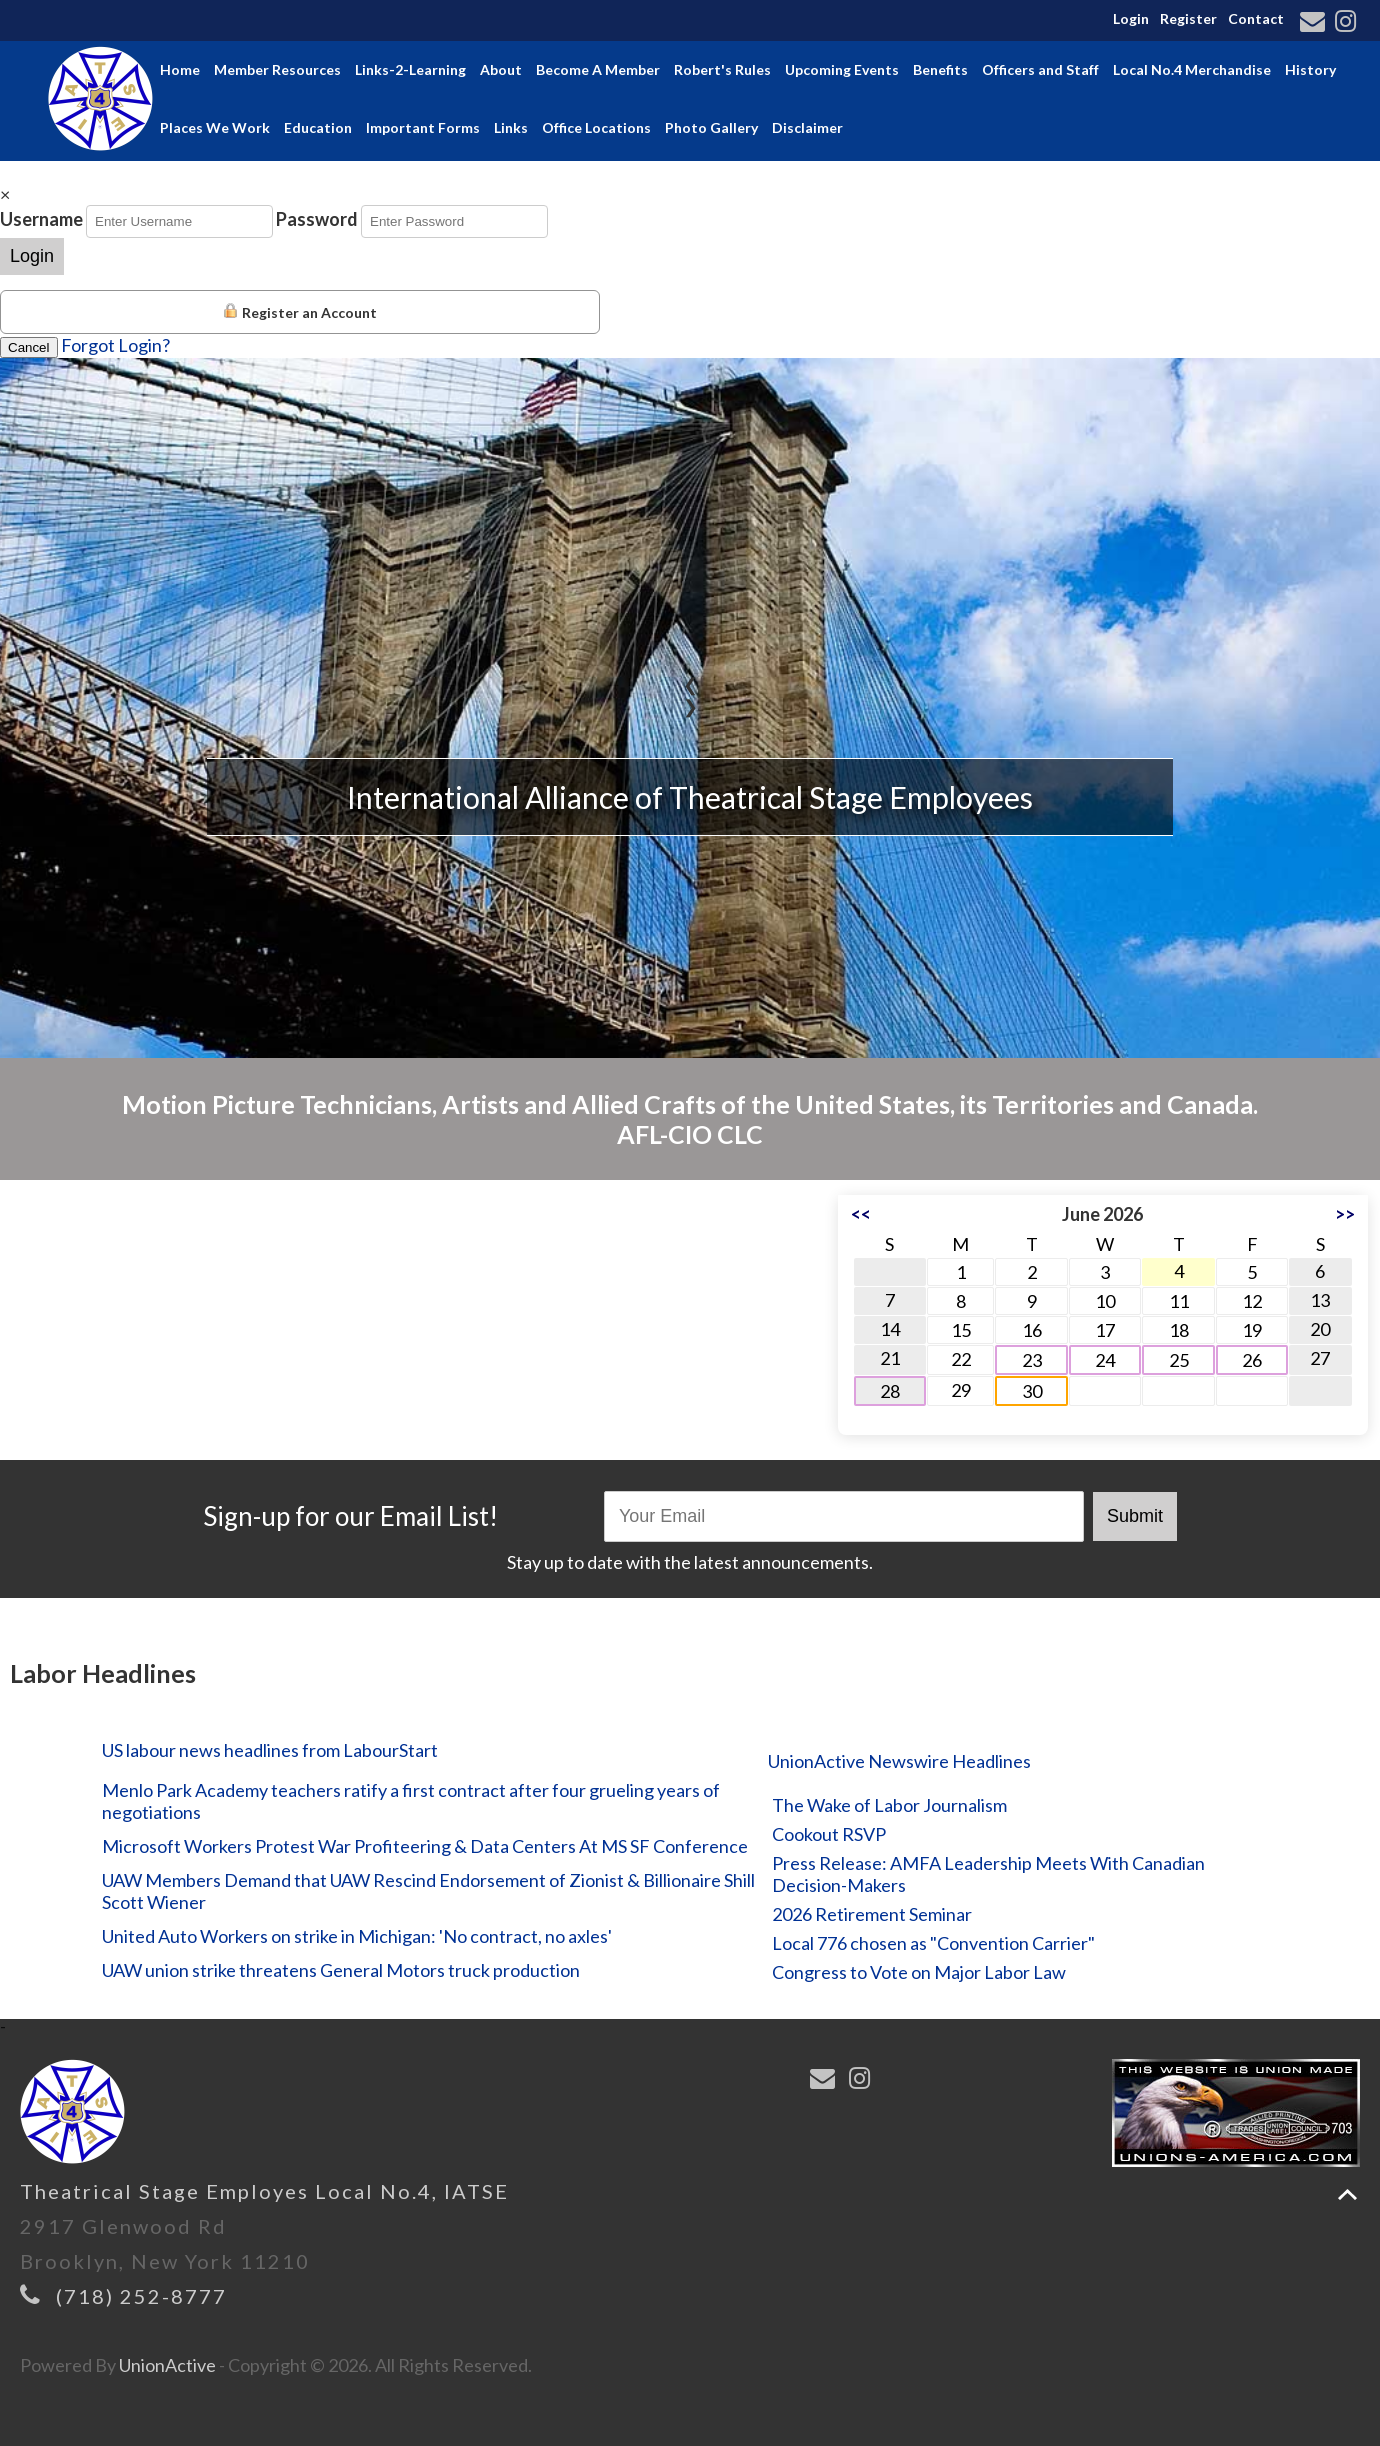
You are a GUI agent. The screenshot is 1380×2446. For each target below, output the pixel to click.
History (1310, 69)
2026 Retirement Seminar (872, 1914)
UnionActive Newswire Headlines (899, 1761)
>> (1345, 1214)
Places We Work (215, 127)
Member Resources (277, 69)
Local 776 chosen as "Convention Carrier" (933, 1943)
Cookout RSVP (829, 1834)
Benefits (940, 69)
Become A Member (598, 69)
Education (318, 127)
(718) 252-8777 (141, 2296)
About (501, 69)
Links (511, 127)
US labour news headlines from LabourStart (270, 1750)
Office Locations (596, 127)
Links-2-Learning (410, 69)
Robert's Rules (722, 69)
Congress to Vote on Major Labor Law (919, 1972)
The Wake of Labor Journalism (889, 1805)
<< (861, 1214)
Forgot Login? (115, 345)
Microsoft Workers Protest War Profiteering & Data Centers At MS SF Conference (425, 1846)
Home (180, 69)
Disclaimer (807, 127)
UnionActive (167, 2365)
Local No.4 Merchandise (1192, 69)
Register (1188, 18)
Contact (1256, 18)
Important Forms (423, 127)
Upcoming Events (842, 69)
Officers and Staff (1040, 69)
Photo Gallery (711, 127)
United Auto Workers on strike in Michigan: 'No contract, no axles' (357, 1936)
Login (1131, 18)
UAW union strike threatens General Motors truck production (341, 1970)
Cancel (29, 347)
